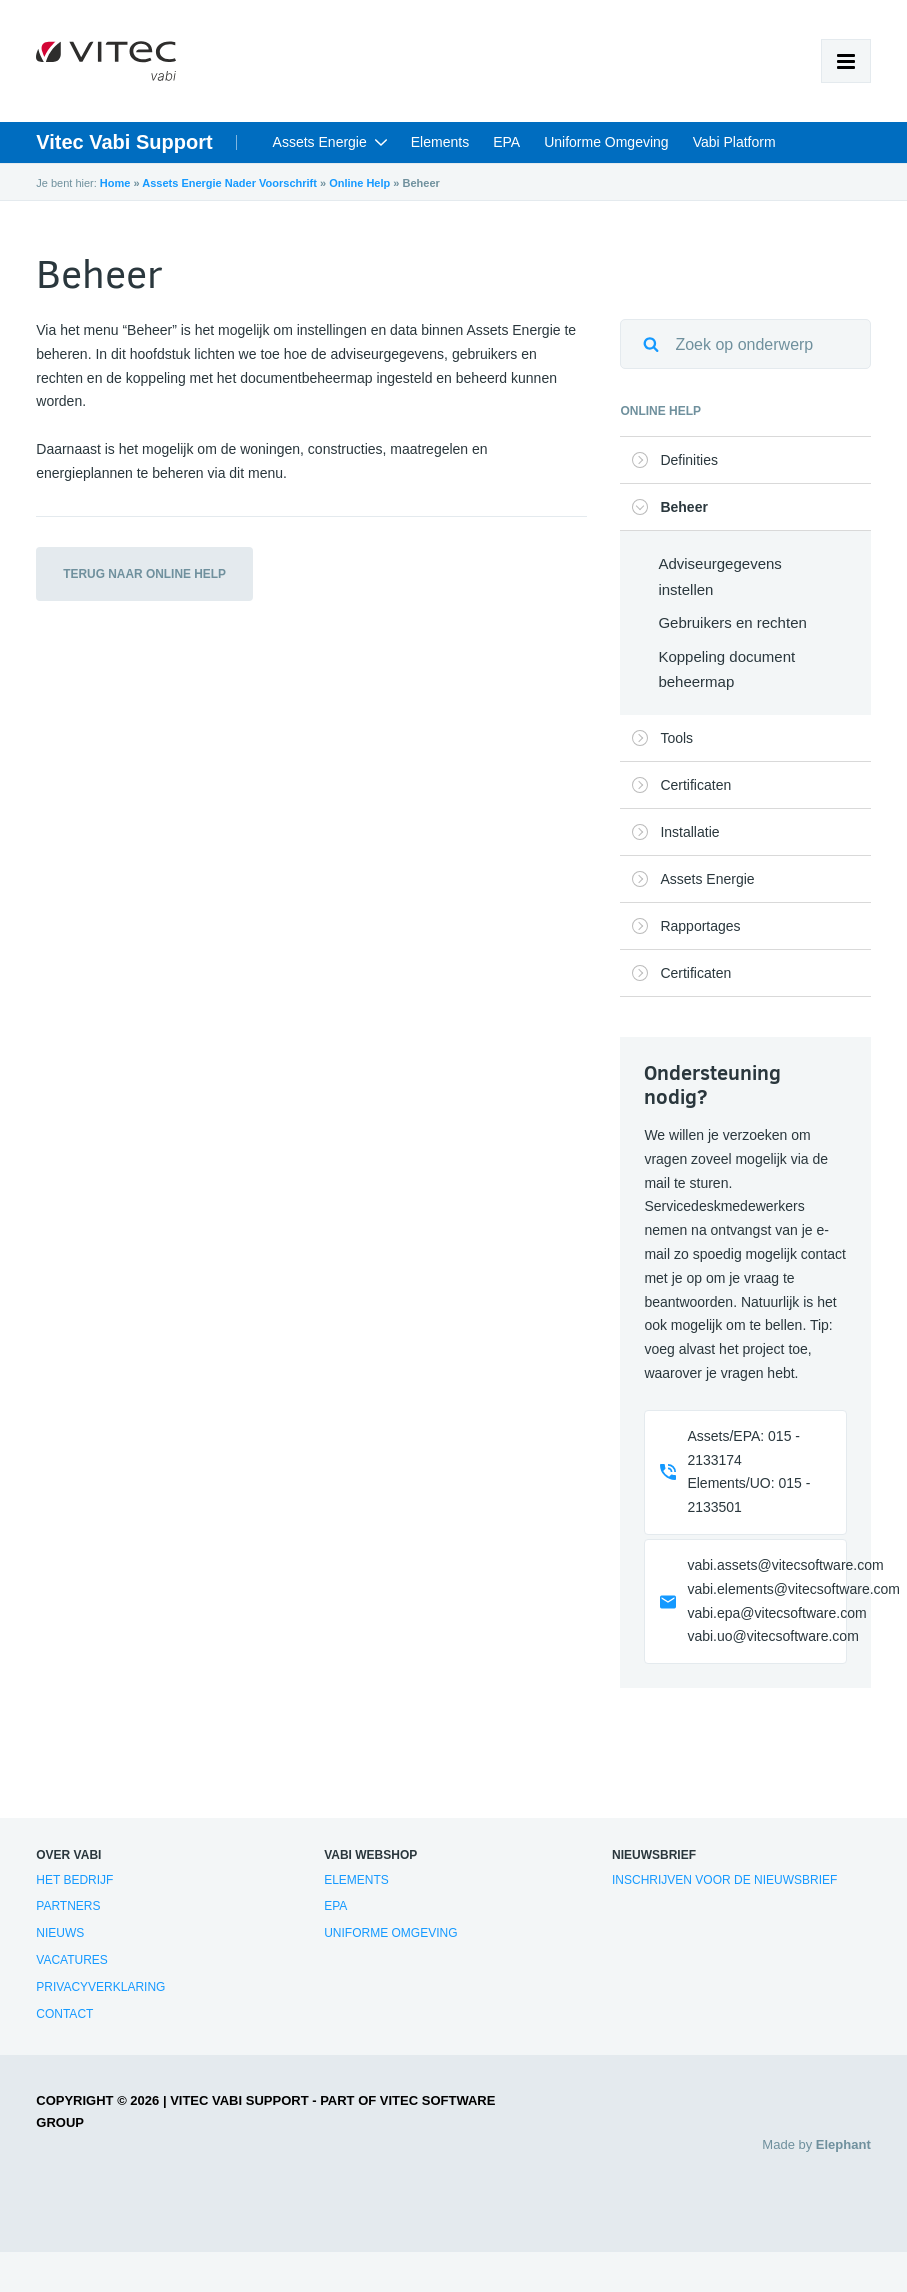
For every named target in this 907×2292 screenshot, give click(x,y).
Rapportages (700, 926)
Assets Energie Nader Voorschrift (229, 183)
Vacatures (72, 1960)
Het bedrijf (74, 1880)
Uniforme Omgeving (606, 142)
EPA (506, 142)
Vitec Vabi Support (124, 142)
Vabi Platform (734, 142)
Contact (64, 2014)
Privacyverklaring (100, 1987)
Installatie (689, 832)
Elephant (843, 2144)
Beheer (683, 507)
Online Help (359, 183)
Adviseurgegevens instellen (719, 576)
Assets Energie (320, 142)
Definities (689, 460)
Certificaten (695, 785)
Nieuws (60, 1933)
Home (115, 183)
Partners (68, 1906)
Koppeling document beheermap (726, 669)
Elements (440, 142)
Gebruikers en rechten (732, 622)
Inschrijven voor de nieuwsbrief (724, 1880)
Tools (676, 738)
